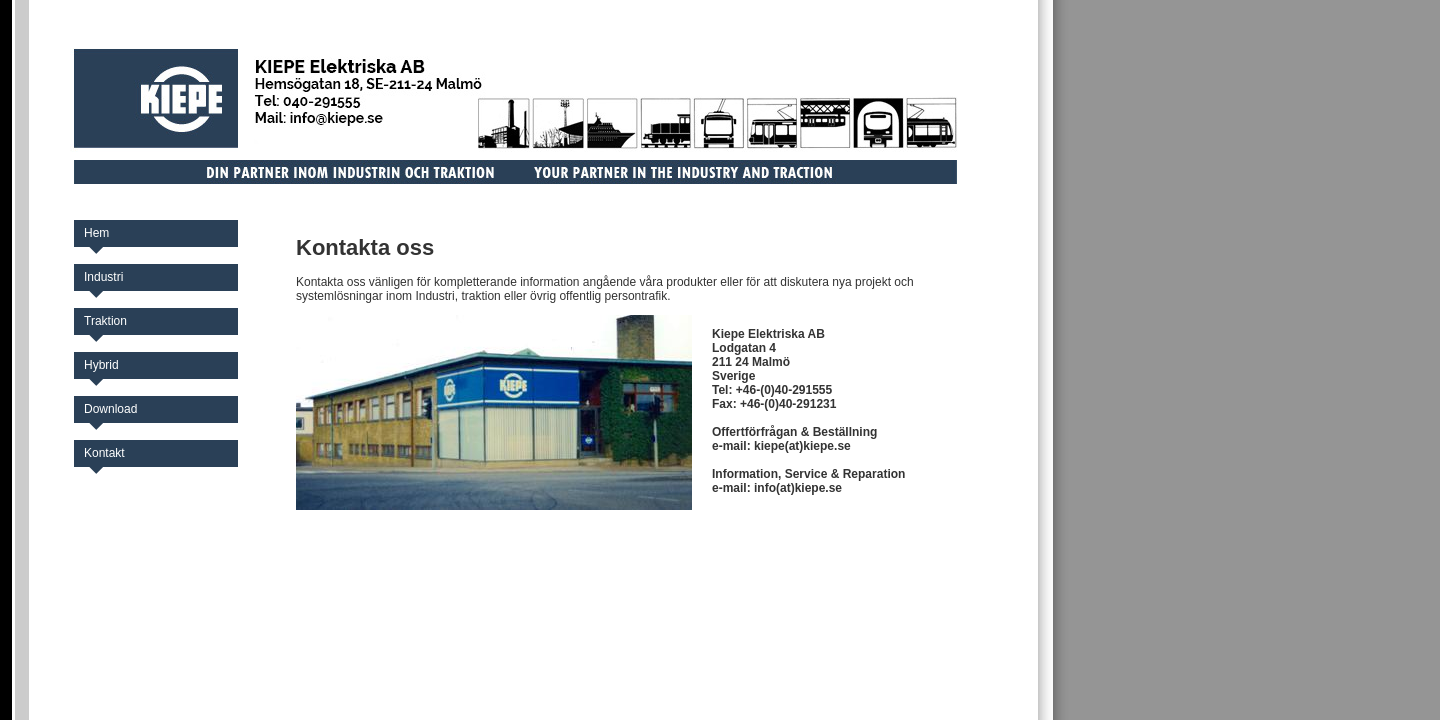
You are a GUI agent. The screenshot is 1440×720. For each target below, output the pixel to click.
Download (110, 409)
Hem (96, 233)
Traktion (105, 321)
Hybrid (101, 365)
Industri (103, 277)
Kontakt (104, 453)
